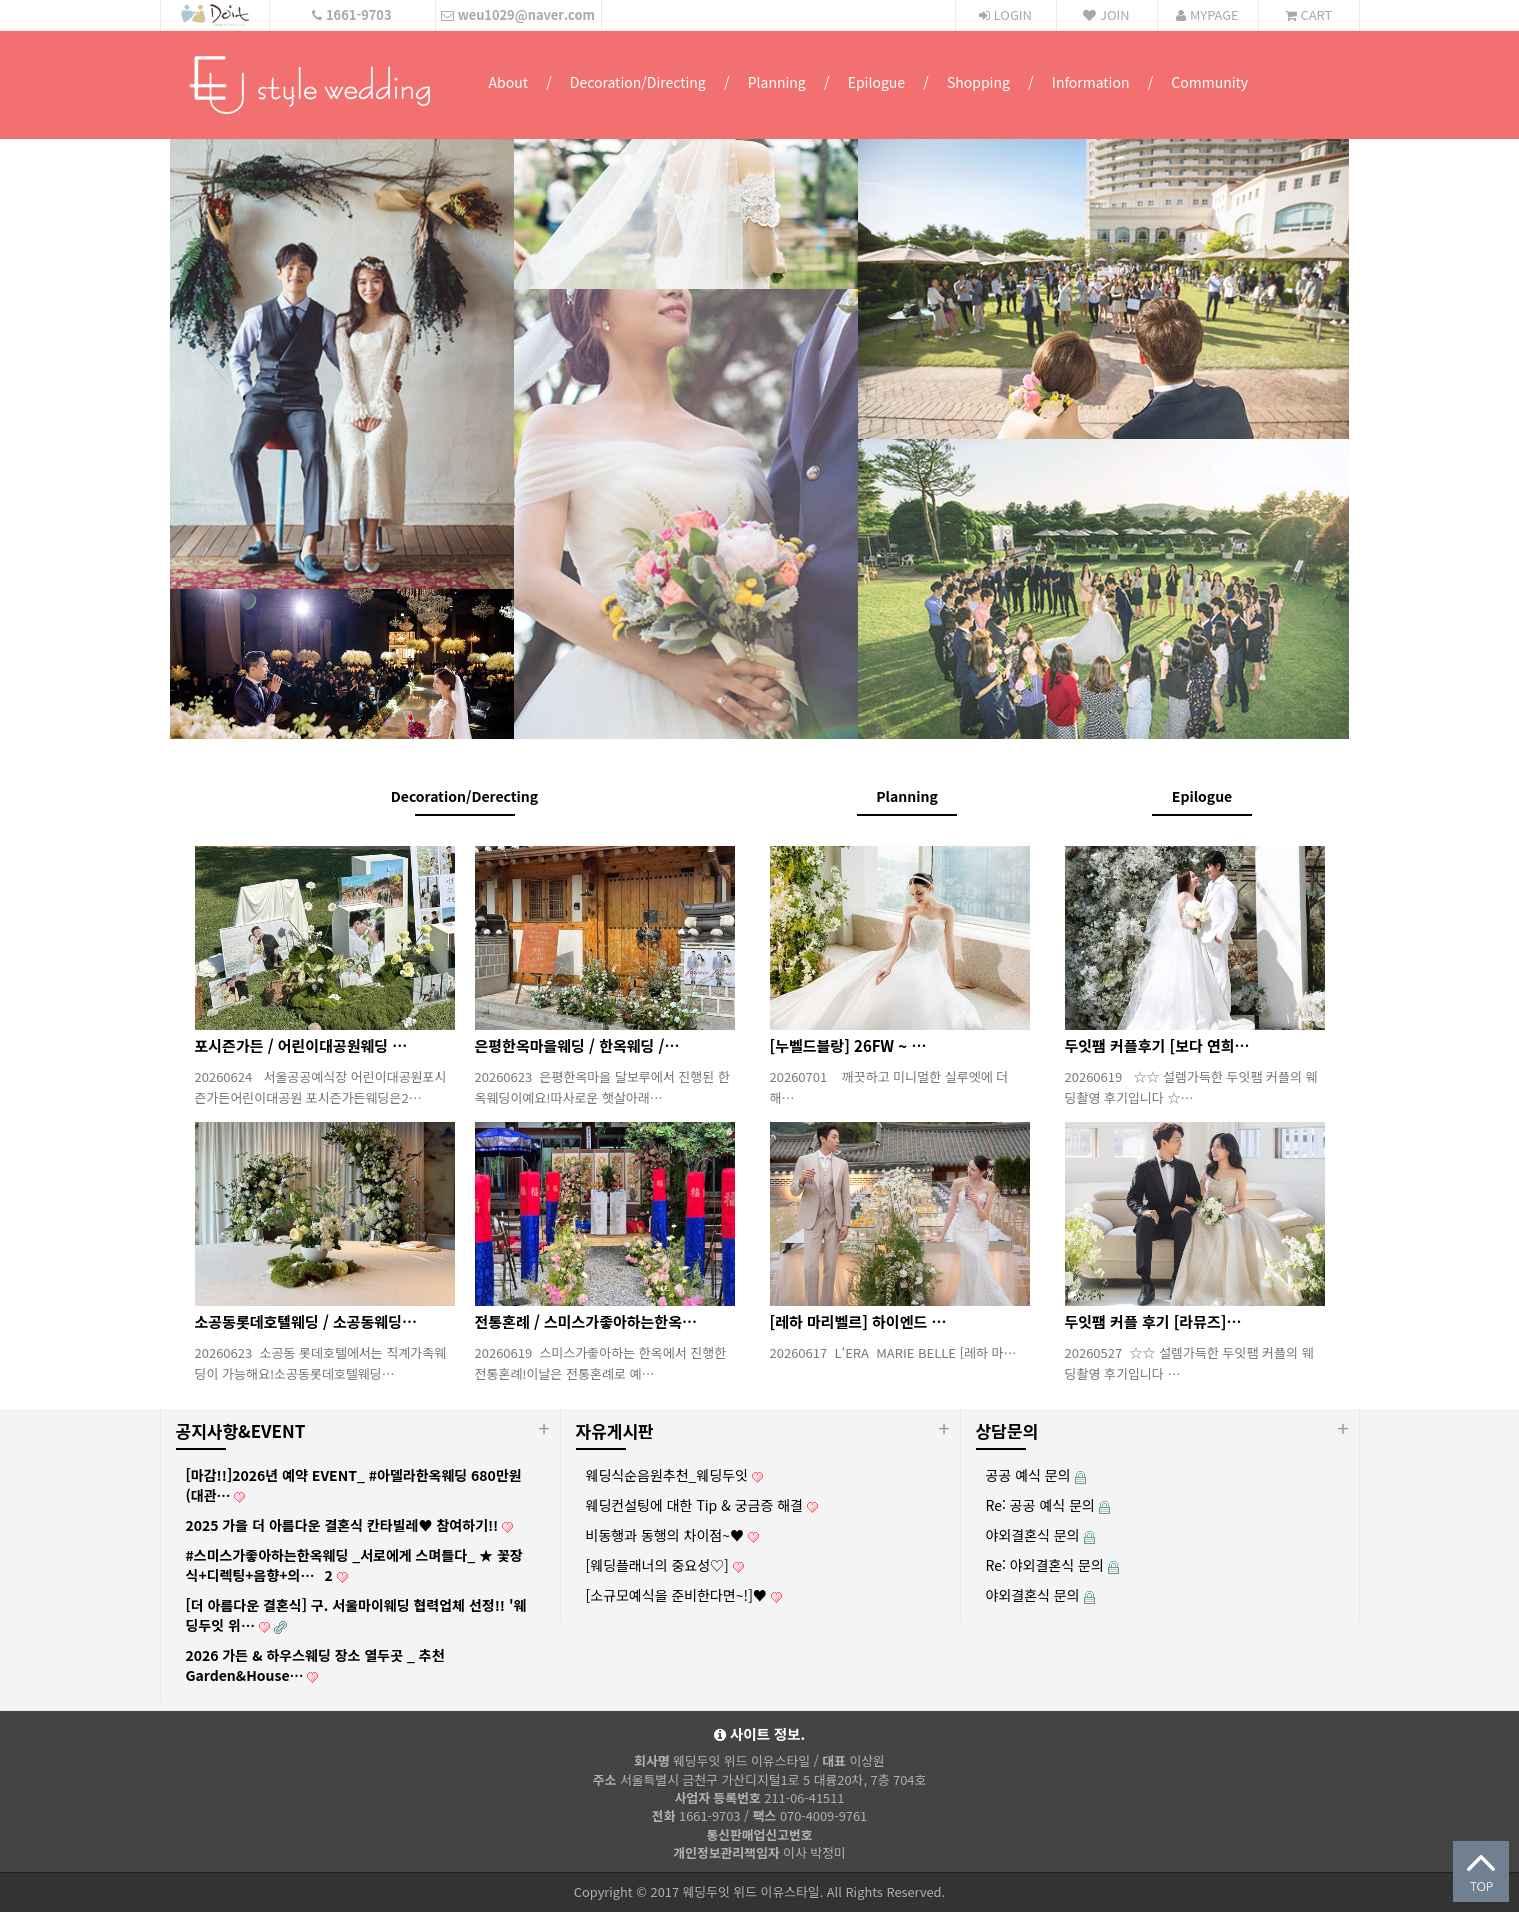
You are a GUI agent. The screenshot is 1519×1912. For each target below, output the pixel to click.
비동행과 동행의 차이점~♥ (672, 1535)
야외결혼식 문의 (1040, 1535)
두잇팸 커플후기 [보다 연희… (1157, 1045)
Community (1209, 82)
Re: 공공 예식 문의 (1048, 1505)
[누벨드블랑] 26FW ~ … (848, 1045)
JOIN (1106, 14)
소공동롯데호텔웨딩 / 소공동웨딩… (306, 1321)
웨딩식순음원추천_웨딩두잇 (674, 1475)
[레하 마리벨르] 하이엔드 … (858, 1321)
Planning (777, 82)
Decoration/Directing (638, 82)
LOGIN (1005, 14)
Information (1091, 82)
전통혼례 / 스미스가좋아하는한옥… (586, 1321)
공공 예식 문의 (1036, 1475)
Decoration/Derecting (464, 796)
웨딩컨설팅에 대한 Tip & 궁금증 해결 (702, 1505)
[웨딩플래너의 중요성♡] (665, 1565)
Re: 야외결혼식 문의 (1052, 1565)
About (508, 82)
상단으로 (1481, 1871)
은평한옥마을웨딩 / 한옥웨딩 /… (577, 1045)
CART (1308, 14)
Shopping (978, 82)
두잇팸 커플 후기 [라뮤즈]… (1153, 1321)
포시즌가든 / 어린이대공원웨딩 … (301, 1045)
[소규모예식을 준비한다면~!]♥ (684, 1595)
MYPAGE (1207, 14)
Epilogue (876, 82)
